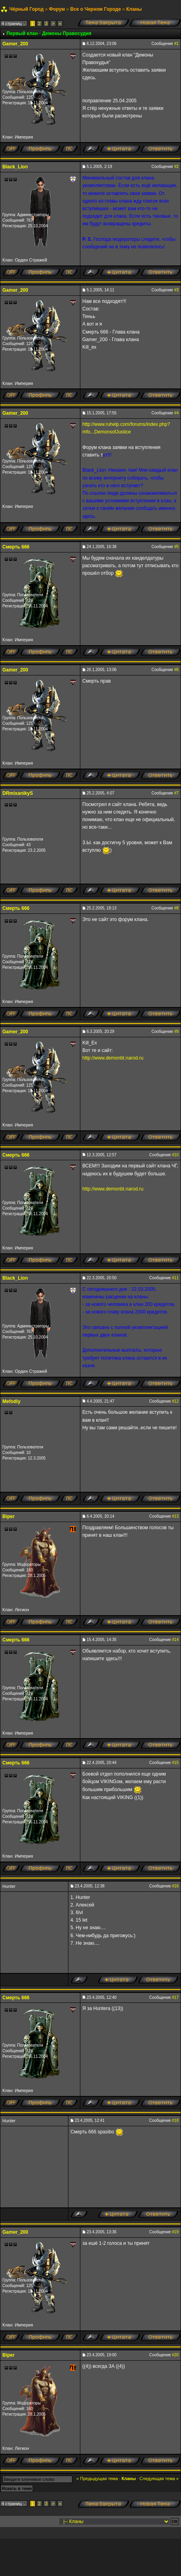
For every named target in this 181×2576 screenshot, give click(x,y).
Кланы (134, 9)
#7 (176, 793)
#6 (176, 669)
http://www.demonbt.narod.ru (112, 1058)
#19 (175, 2232)
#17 (175, 1997)
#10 (175, 1155)
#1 (176, 43)
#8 (176, 908)
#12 (175, 1401)
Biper (8, 1516)
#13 (175, 1516)
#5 (176, 546)
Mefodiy (11, 1401)
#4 (176, 413)
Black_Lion (15, 167)
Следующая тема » (159, 2478)
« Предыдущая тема (97, 2478)
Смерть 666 (15, 547)
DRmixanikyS (17, 793)
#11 (175, 1278)
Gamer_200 (15, 44)
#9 (176, 1031)
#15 (175, 1762)
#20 (175, 2355)
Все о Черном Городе (95, 9)
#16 (175, 1886)
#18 (175, 2120)
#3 (176, 290)
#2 (176, 166)
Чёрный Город (26, 9)
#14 (175, 1639)
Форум (57, 9)
